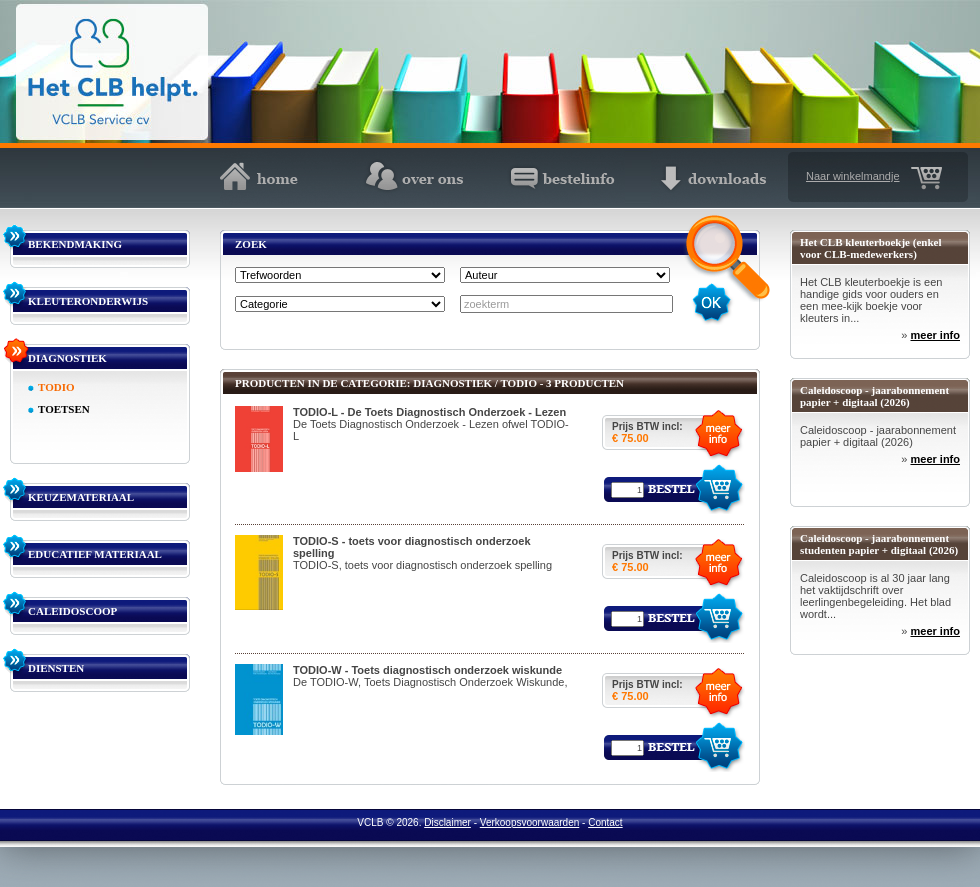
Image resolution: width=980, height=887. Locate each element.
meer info (935, 335)
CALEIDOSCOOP (72, 611)
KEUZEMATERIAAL (81, 497)
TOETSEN (64, 409)
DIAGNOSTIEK (67, 358)
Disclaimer (447, 822)
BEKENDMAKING (75, 244)
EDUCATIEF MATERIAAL (95, 554)
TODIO (56, 387)
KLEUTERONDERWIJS (88, 301)
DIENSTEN (56, 668)
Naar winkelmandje (853, 176)
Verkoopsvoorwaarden (530, 822)
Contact (605, 822)
